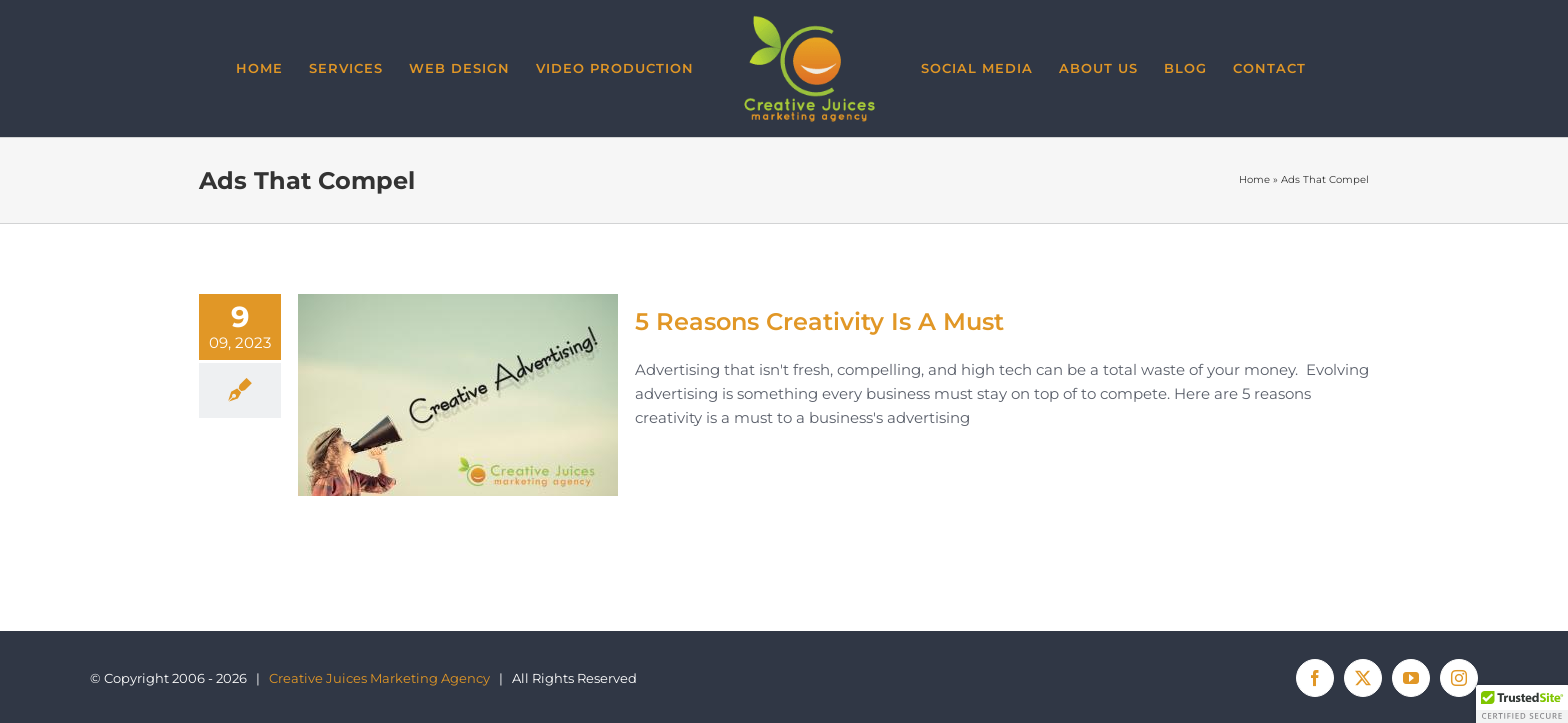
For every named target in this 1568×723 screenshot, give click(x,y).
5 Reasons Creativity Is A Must (819, 321)
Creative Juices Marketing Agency (379, 678)
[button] (1522, 704)
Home (1254, 180)
